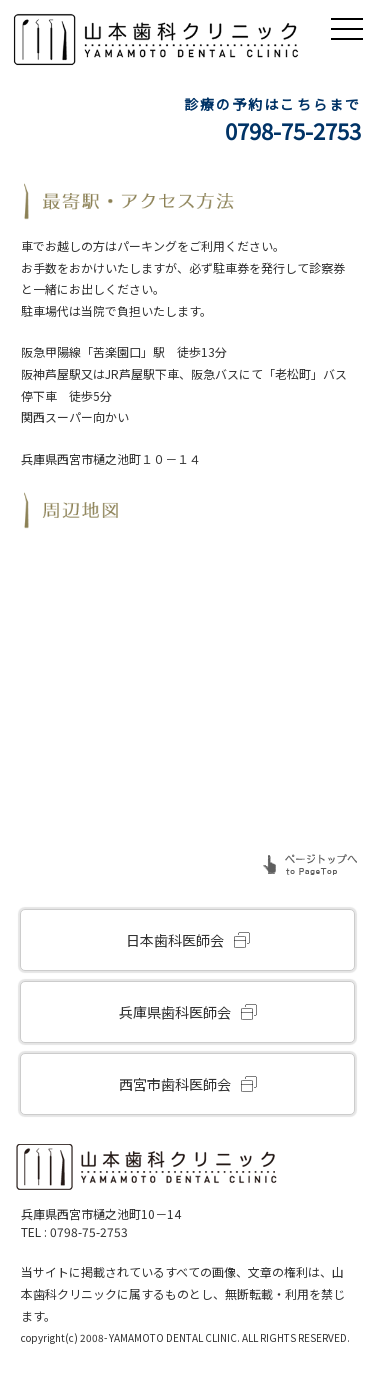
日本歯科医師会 (175, 940)
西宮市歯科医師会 (175, 1084)
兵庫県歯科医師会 (175, 1012)
